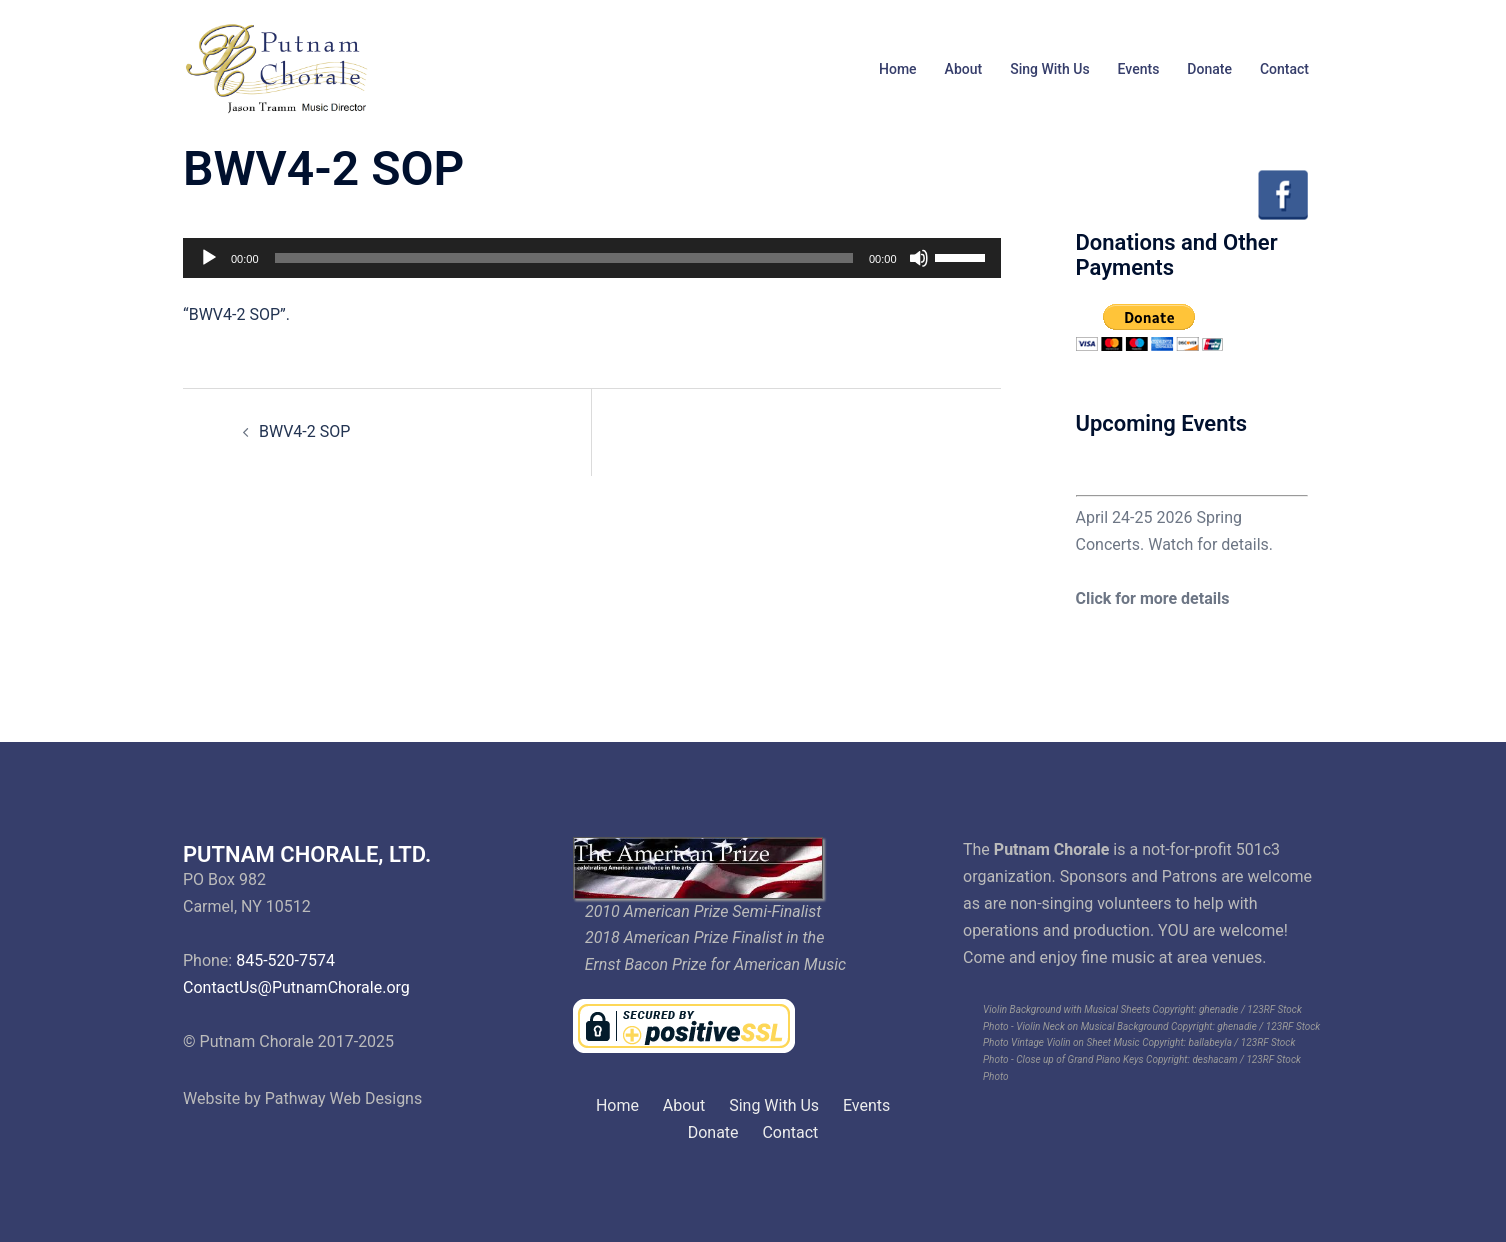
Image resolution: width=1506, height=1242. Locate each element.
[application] (592, 258)
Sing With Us (1049, 69)
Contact (1284, 69)
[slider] (564, 258)
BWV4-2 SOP (304, 431)
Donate (1209, 69)
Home (898, 69)
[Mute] (919, 258)
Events (1139, 69)
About (964, 69)
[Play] (209, 258)
